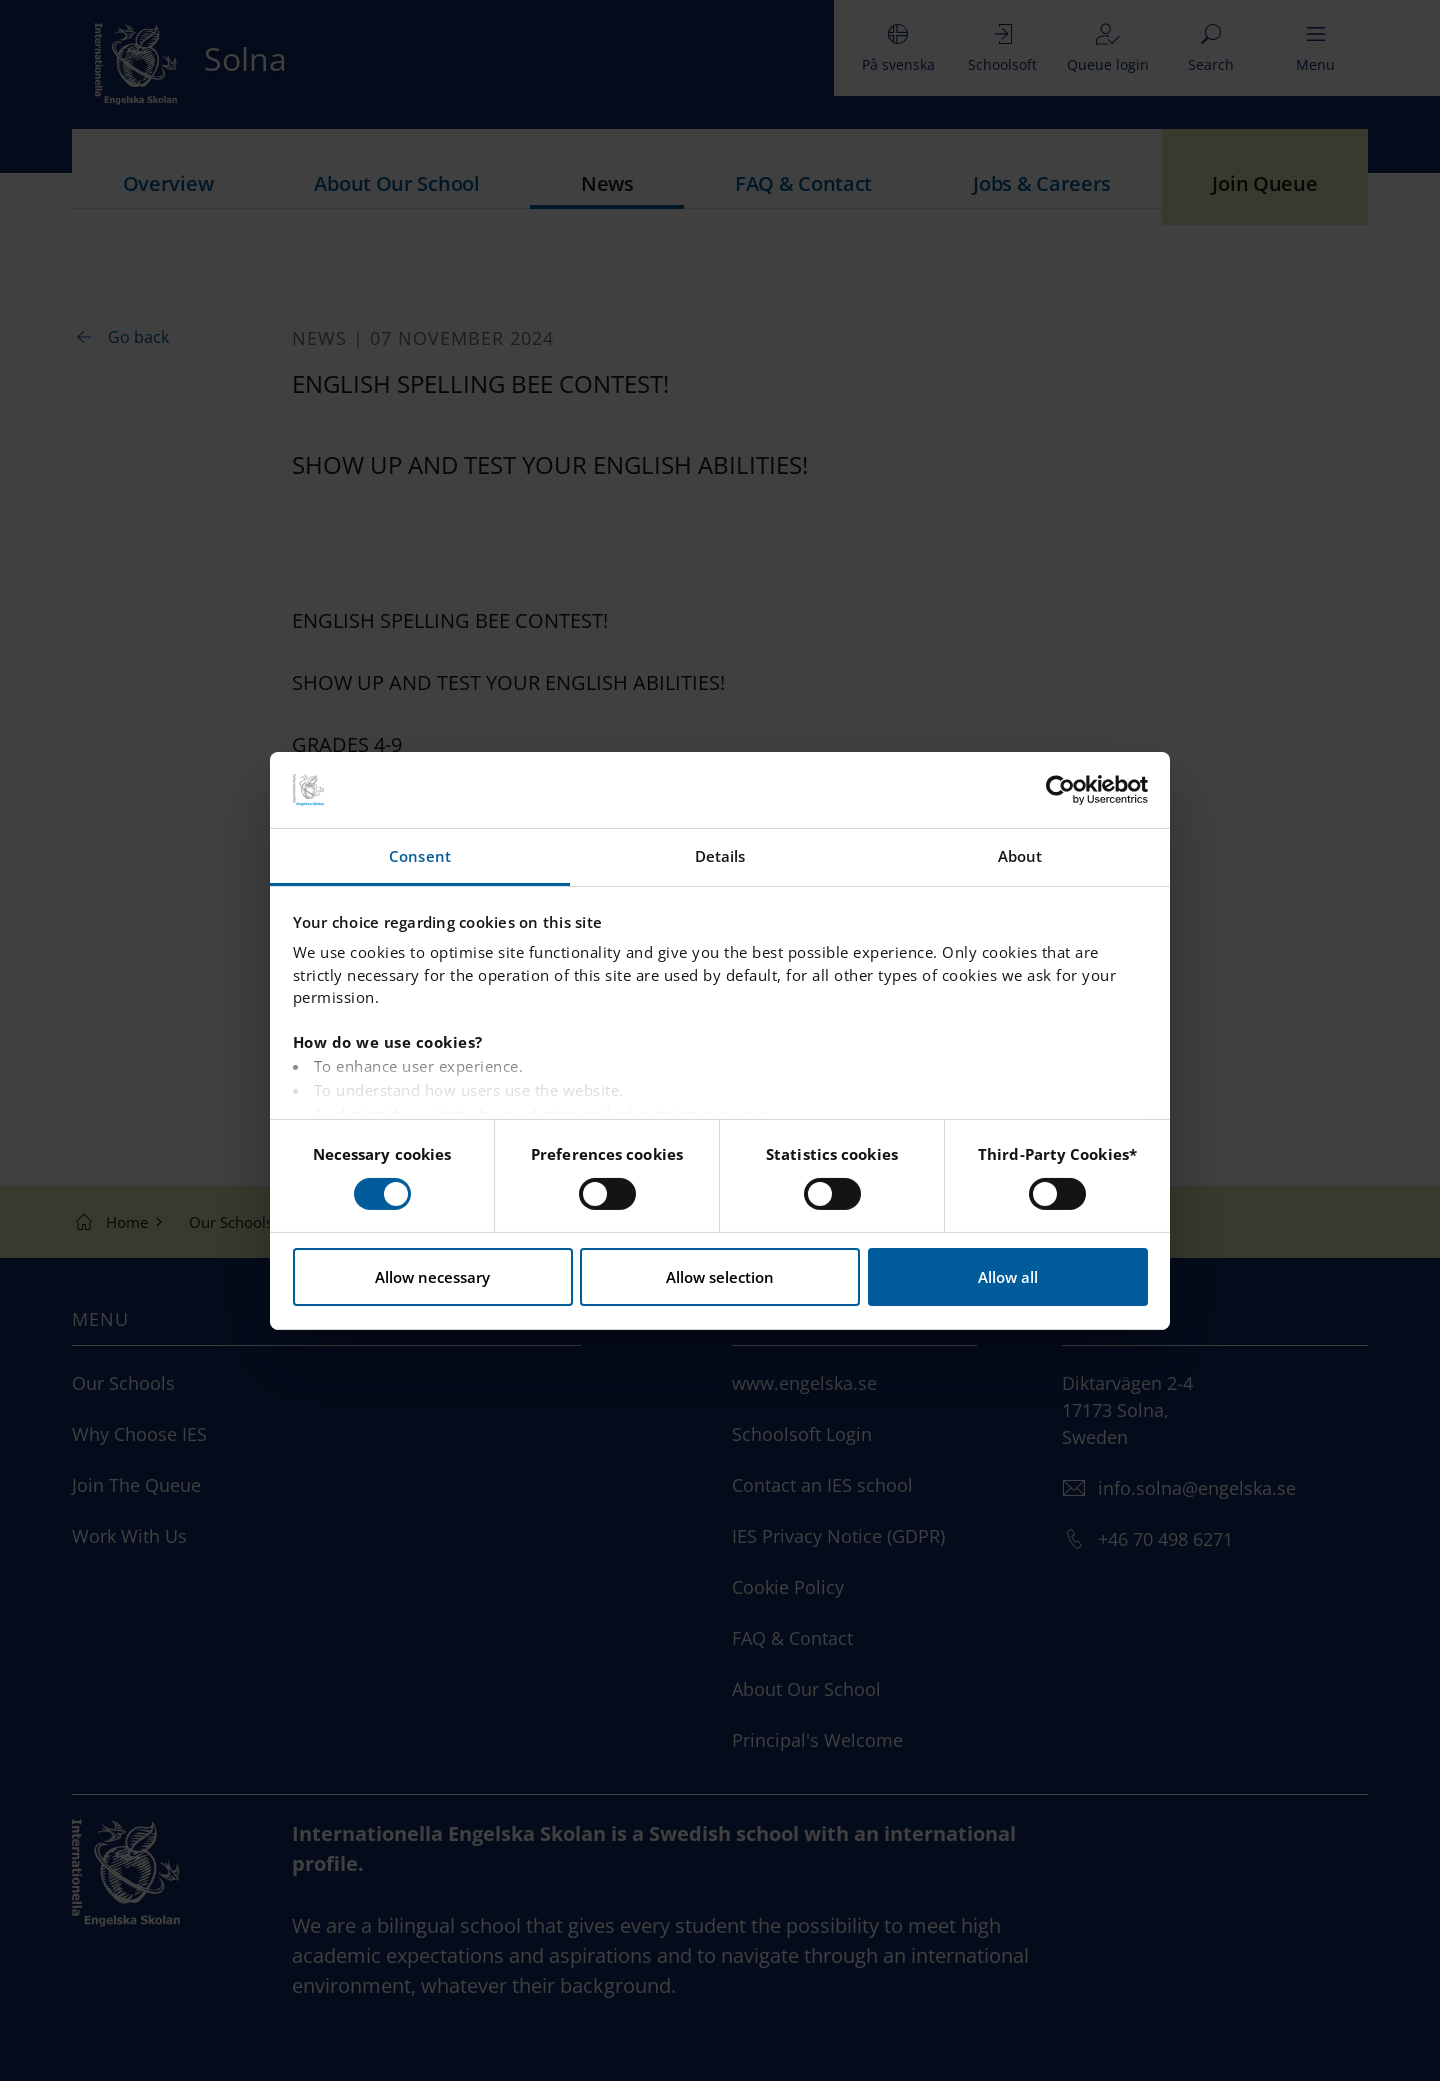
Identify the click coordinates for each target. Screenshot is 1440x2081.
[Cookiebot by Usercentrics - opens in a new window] (1060, 790)
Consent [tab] (420, 856)
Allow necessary (432, 1277)
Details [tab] (720, 856)
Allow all (1008, 1277)
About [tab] (1020, 856)
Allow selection (720, 1277)
